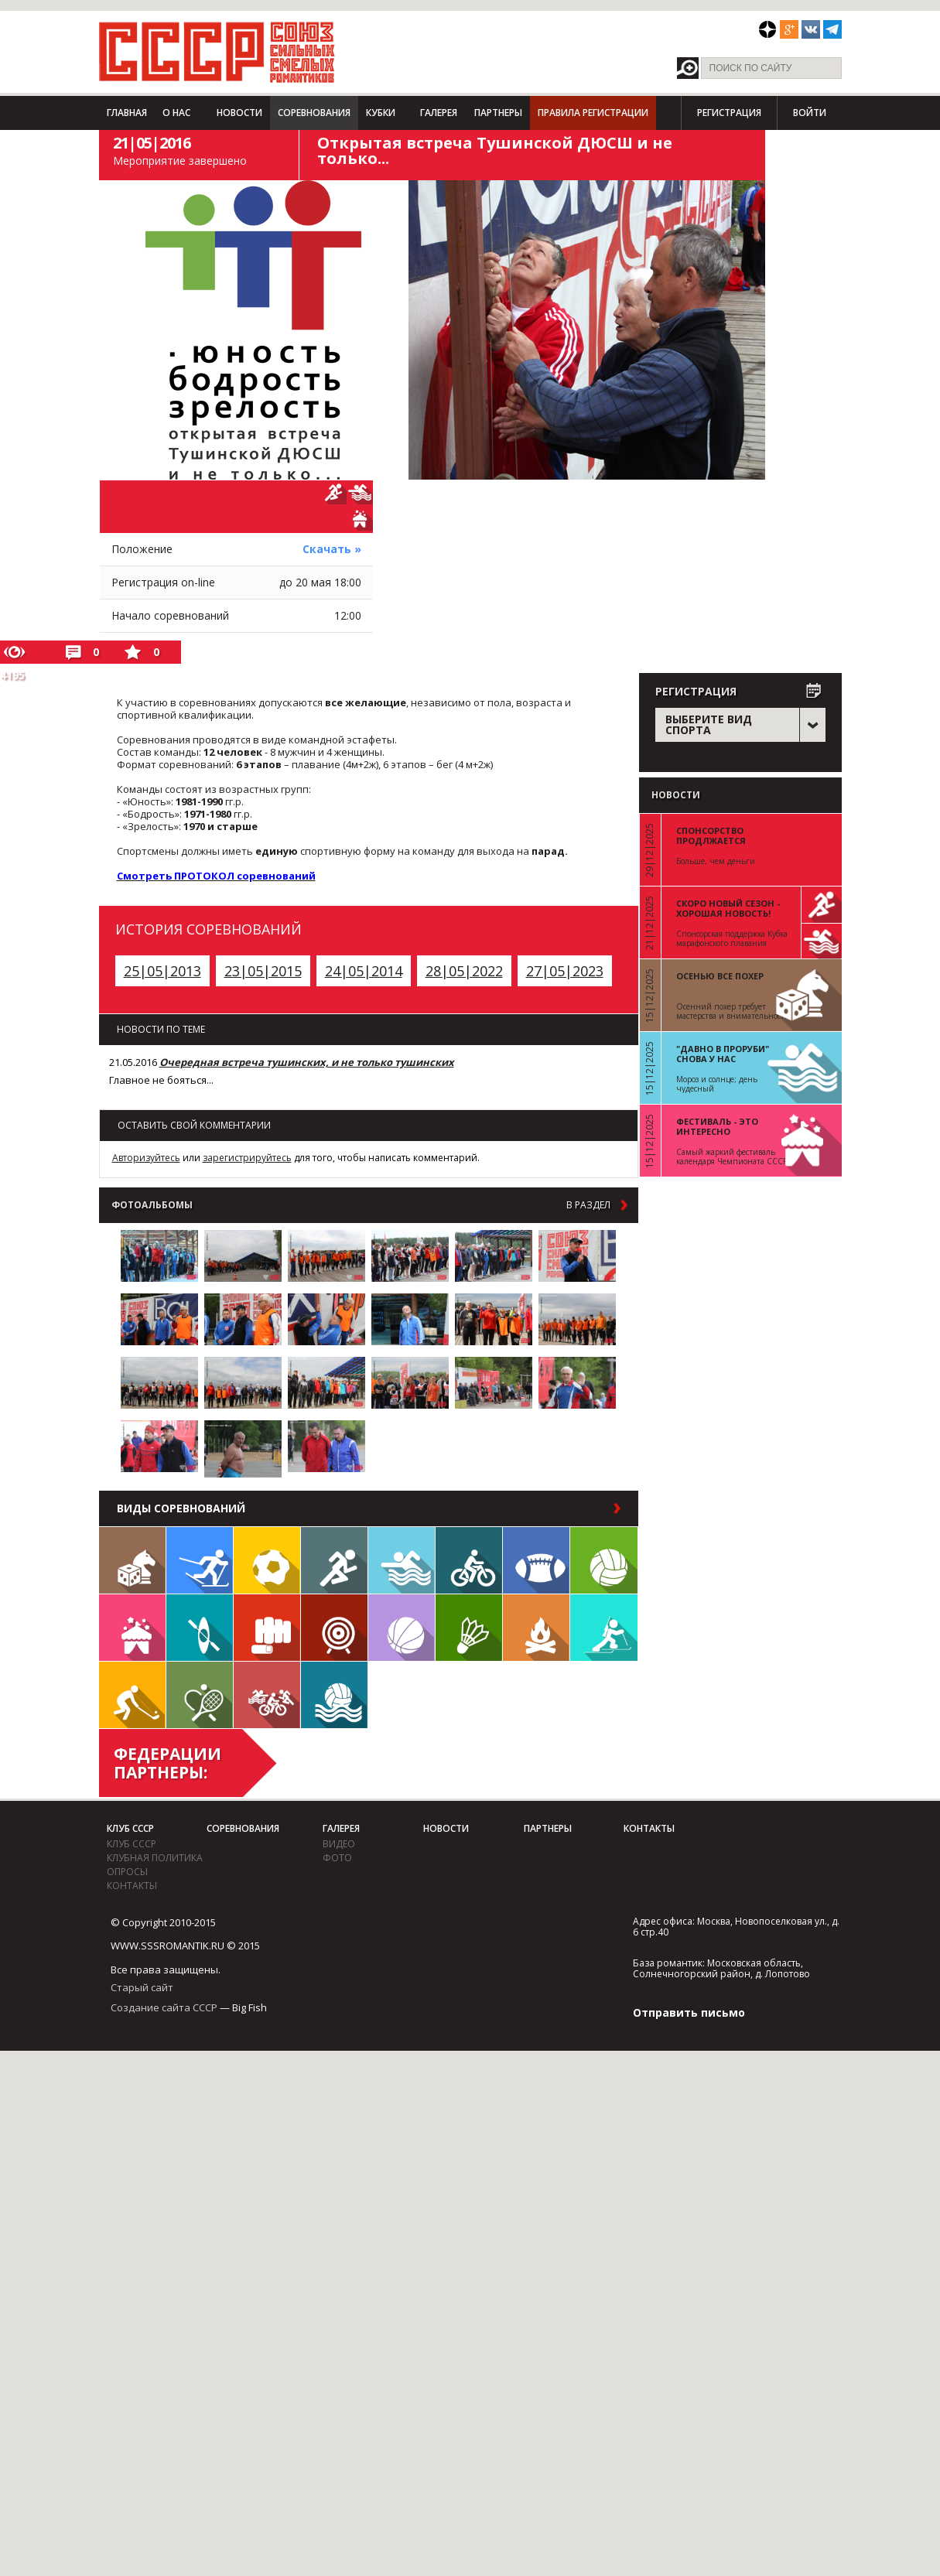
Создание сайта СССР (164, 2007)
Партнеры (498, 112)
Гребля (199, 1627)
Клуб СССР (130, 1828)
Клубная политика (155, 1857)
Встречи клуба (132, 1627)
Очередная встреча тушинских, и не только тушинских (306, 1062)
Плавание (401, 1560)
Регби (536, 1560)
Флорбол (132, 1695)
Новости (239, 112)
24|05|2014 (363, 971)
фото (337, 1857)
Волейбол (603, 1560)
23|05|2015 (263, 971)
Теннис (199, 1695)
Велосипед (469, 1560)
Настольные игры (132, 1560)
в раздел (588, 1205)
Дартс (334, 1627)
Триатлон (267, 1695)
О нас (176, 112)
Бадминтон (469, 1627)
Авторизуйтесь (146, 1157)
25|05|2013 (162, 971)
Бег (334, 1560)
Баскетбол (401, 1627)
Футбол (267, 1560)
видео (339, 1843)
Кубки (380, 112)
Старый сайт (142, 1987)
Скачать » (332, 549)
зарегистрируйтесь (247, 1157)
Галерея (438, 112)
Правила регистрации (593, 112)
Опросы (127, 1871)
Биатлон (603, 1627)
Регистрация (729, 112)
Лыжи (199, 1560)
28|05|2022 (464, 971)
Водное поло (334, 1695)
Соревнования (314, 112)
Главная (127, 112)
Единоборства (267, 1627)
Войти (809, 112)
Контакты (132, 1885)
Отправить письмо (689, 2012)
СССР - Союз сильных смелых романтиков (217, 52)
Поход (536, 1627)
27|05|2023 (564, 971)
